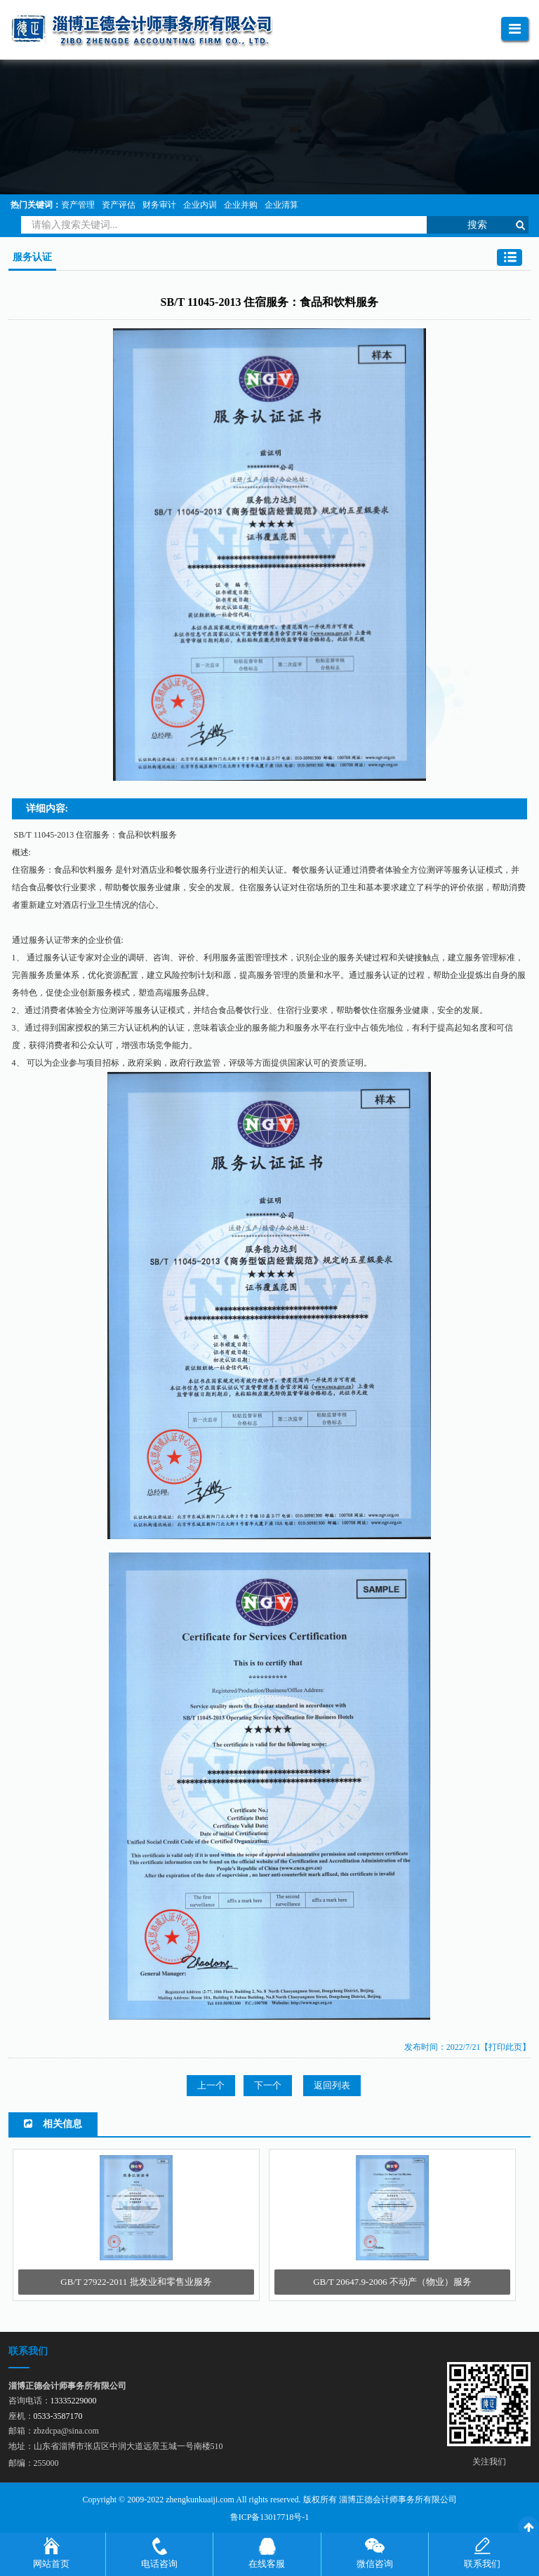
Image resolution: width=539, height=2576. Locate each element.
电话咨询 (159, 2563)
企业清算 (281, 205)
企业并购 (241, 205)
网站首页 (51, 2563)
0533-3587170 (58, 2416)
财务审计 (159, 205)
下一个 (267, 2085)
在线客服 (266, 2563)
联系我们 (482, 2563)
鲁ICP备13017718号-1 (270, 2517)
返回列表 (332, 2085)
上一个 (211, 2085)
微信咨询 (375, 2563)
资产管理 (78, 205)
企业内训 (200, 205)
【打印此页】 (505, 2047)
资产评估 (118, 205)
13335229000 (74, 2401)
